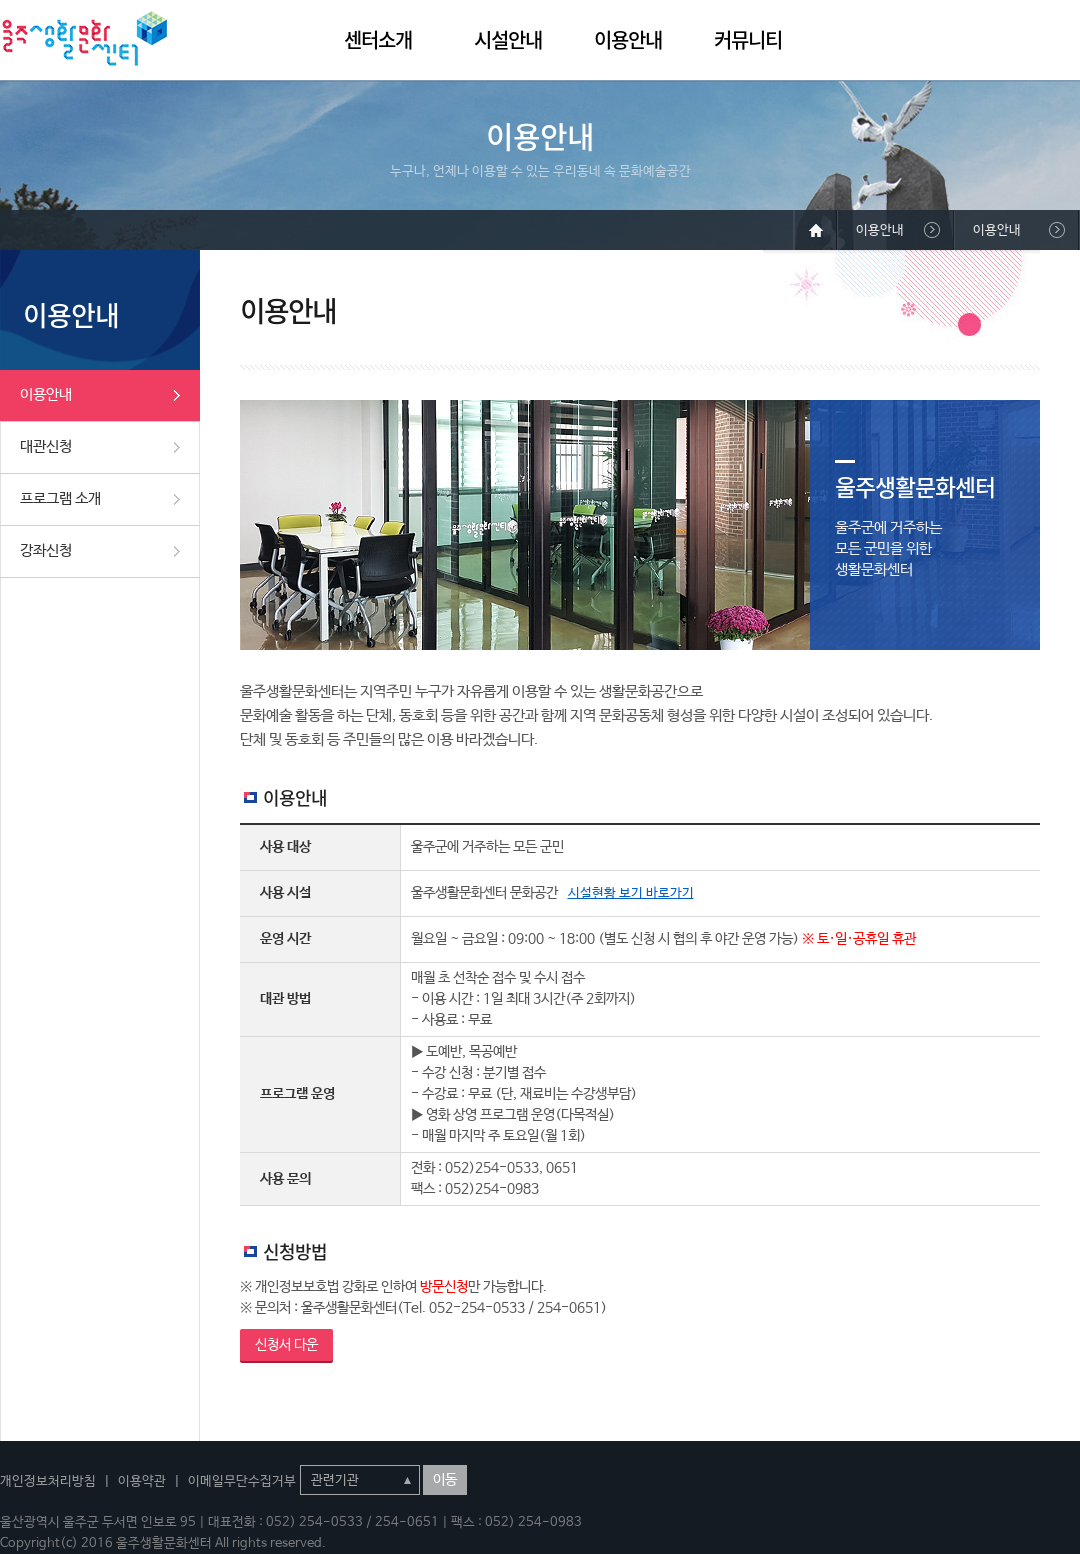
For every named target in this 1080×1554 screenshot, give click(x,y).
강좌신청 (46, 550)
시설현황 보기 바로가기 (631, 893)
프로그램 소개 (60, 498)
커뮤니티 (748, 39)
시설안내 (508, 39)
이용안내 (628, 39)
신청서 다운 (286, 1345)
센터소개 (378, 39)
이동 (445, 1480)
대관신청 (46, 446)
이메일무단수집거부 (242, 1481)
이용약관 (142, 1481)
